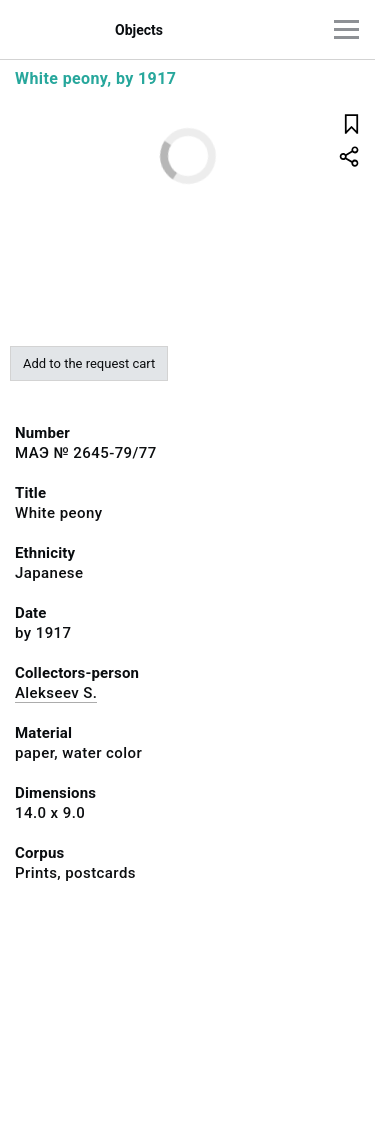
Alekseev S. (56, 693)
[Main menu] (346, 29)
